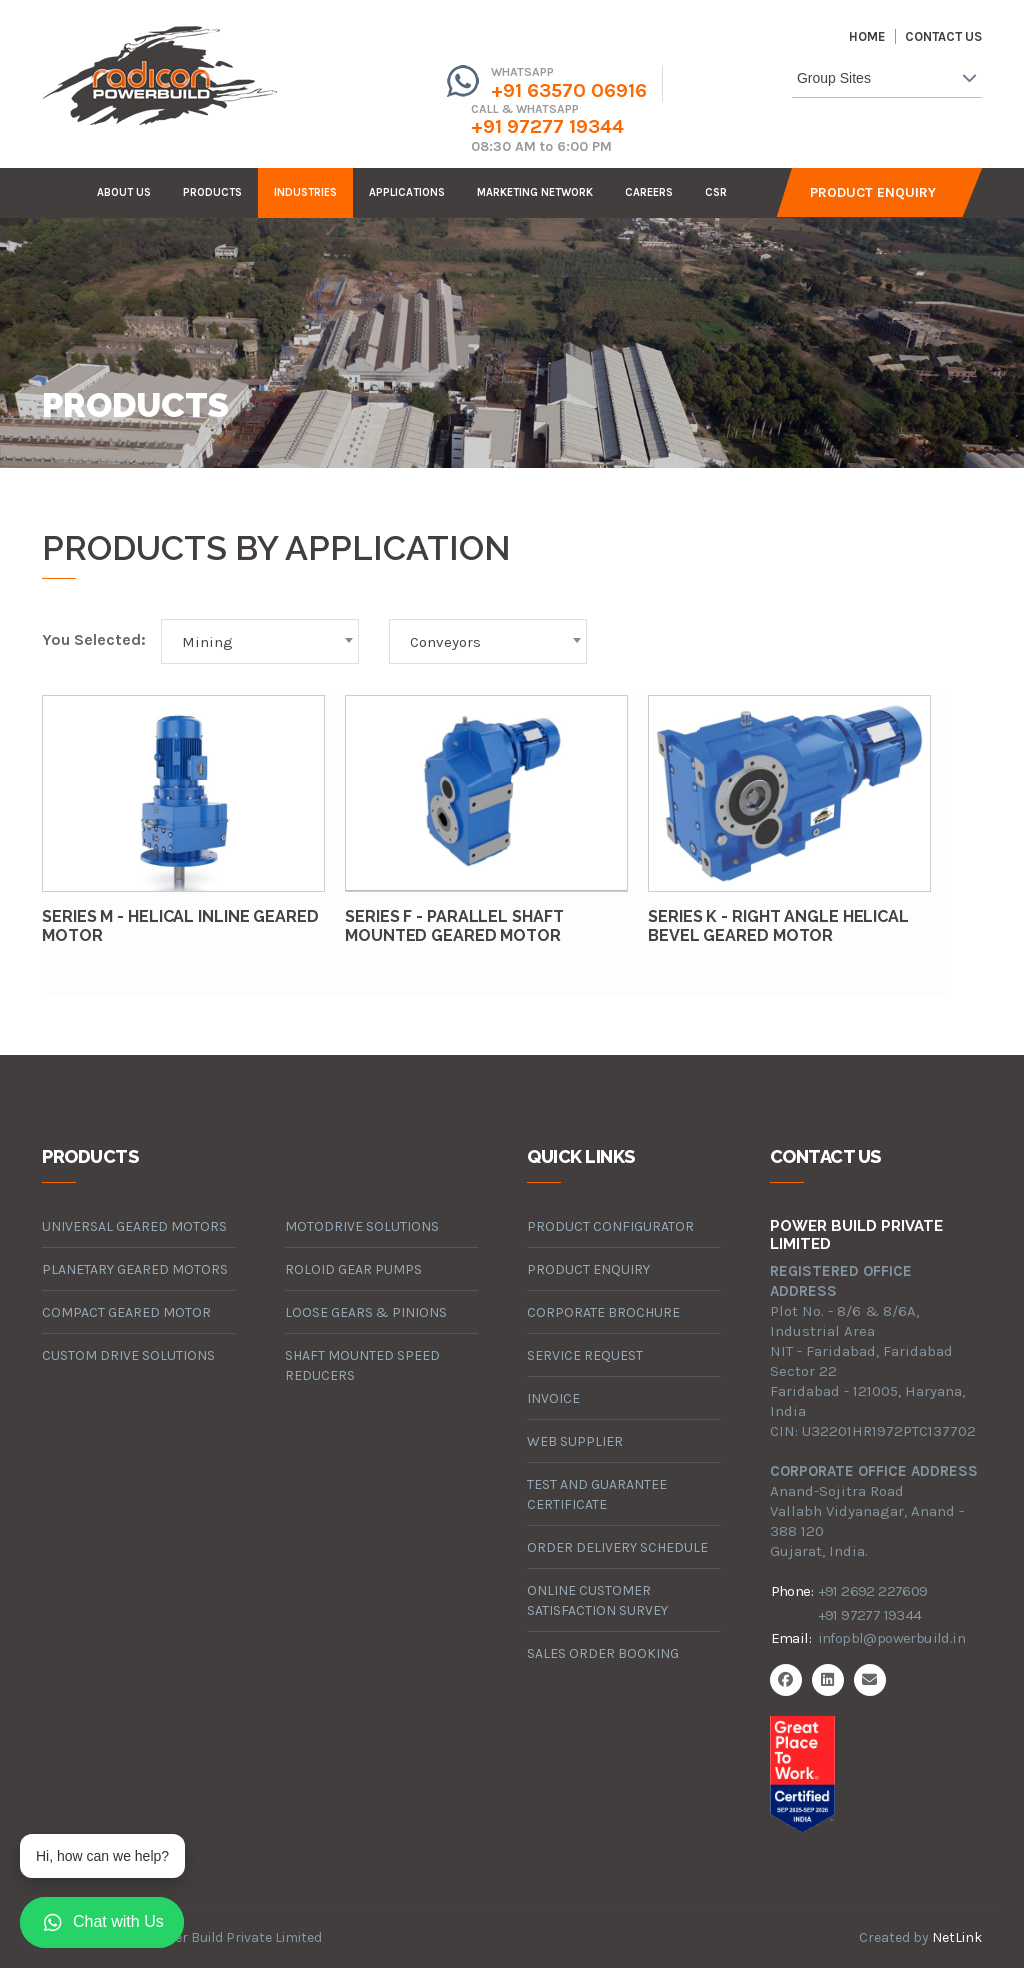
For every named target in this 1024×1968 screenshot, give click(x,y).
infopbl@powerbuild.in (891, 1638)
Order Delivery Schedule (617, 1547)
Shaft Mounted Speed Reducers (362, 1365)
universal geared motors (134, 1226)
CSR (716, 192)
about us (124, 192)
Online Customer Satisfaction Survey (597, 1600)
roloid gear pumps (353, 1269)
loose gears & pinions (366, 1312)
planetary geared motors (135, 1269)
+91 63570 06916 (569, 90)
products (212, 192)
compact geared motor (126, 1312)
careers (649, 192)
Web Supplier (575, 1441)
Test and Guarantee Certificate (597, 1494)
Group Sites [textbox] (834, 78)
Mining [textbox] (207, 642)
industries (305, 192)
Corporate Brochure (603, 1312)
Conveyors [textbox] (445, 642)
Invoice (553, 1398)
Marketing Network (535, 192)
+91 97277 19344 (547, 126)
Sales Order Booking (603, 1653)
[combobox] (887, 81)
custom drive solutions (128, 1355)
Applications (407, 192)
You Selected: (94, 639)
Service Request (585, 1355)
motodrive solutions (362, 1226)
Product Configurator (610, 1226)
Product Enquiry (873, 192)
